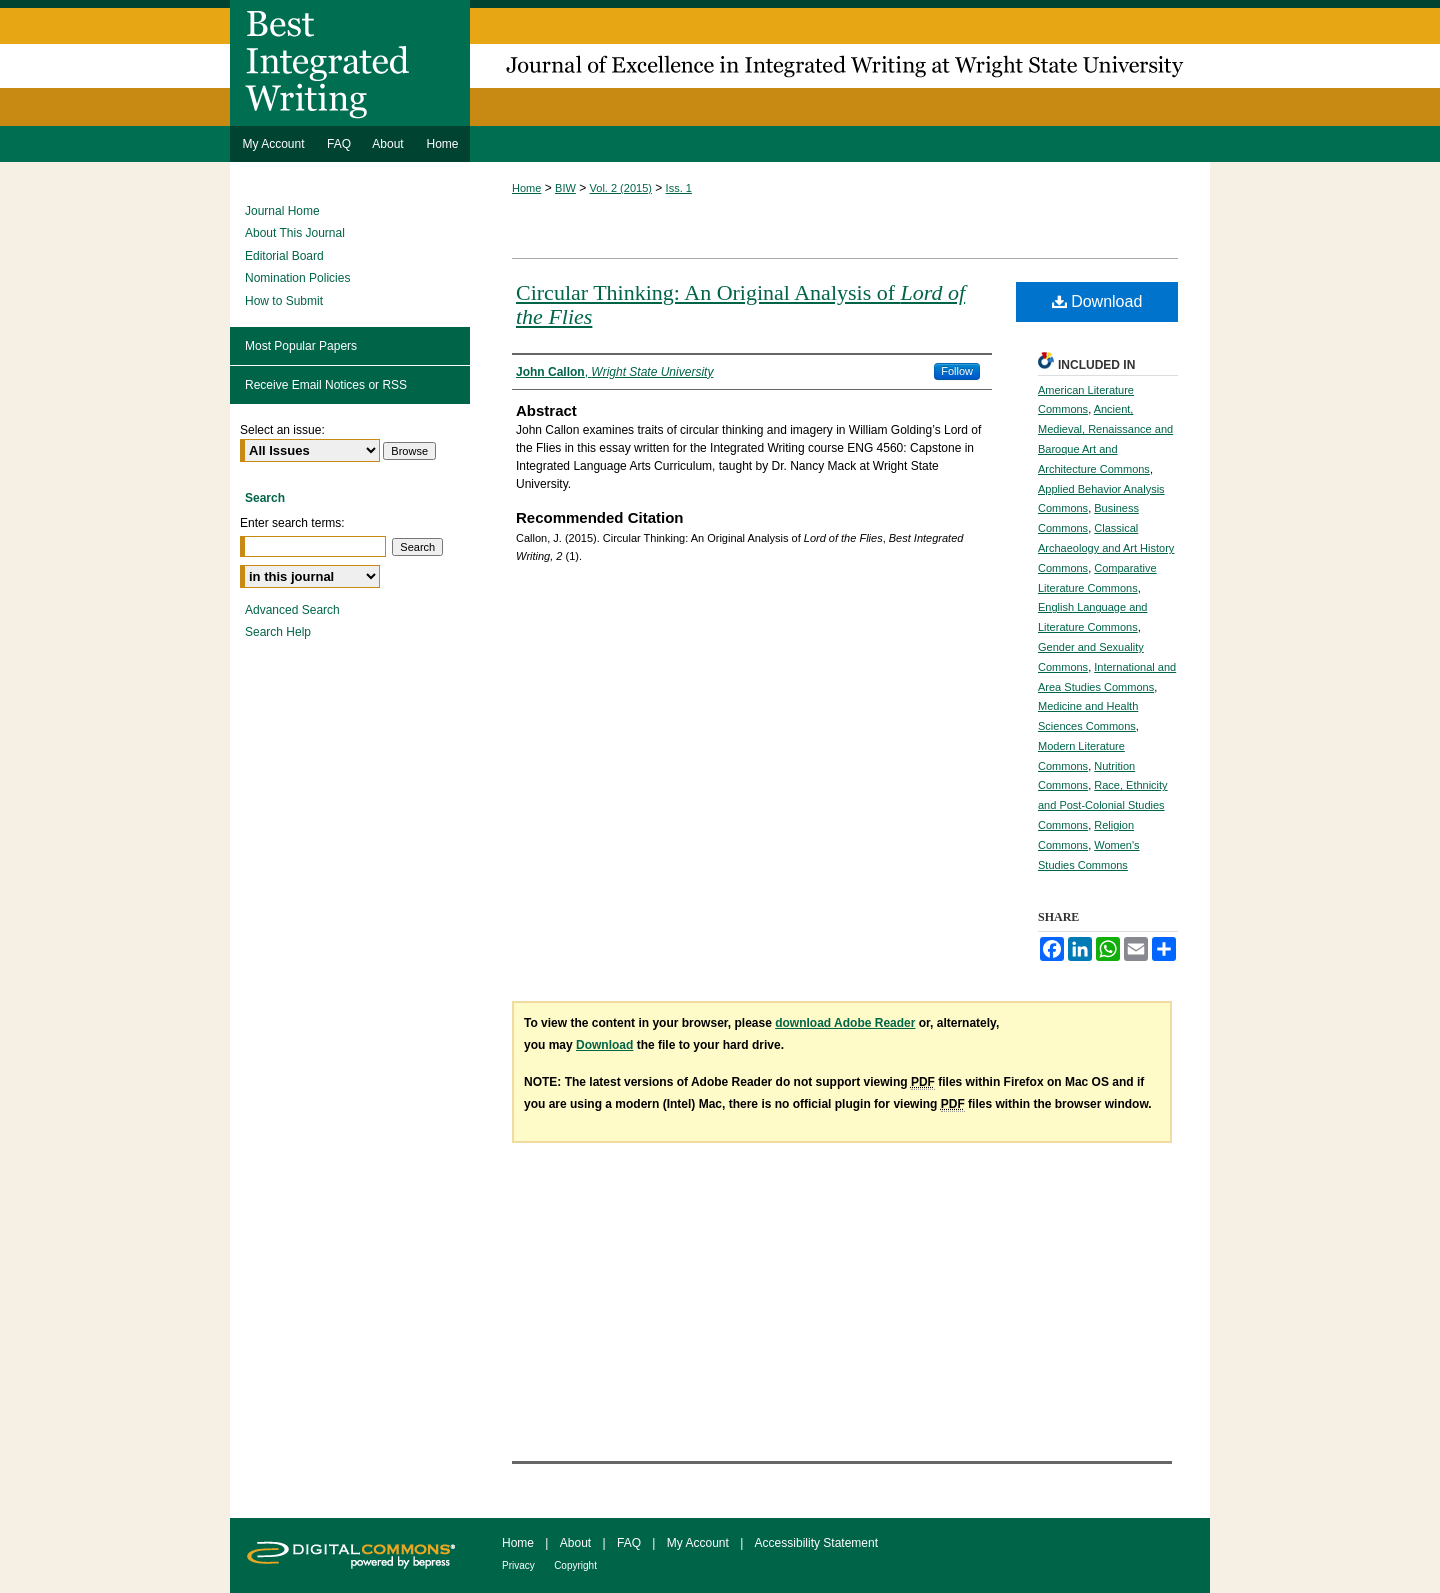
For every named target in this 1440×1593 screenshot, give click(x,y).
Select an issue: (282, 430)
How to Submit (284, 301)
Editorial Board (284, 256)
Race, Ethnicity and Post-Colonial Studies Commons (1103, 805)
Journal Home (282, 211)
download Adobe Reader (845, 1023)
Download (1097, 301)
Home (526, 188)
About (575, 1543)
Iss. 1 (679, 188)
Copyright (575, 1565)
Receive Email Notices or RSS (326, 385)
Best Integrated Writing (720, 63)
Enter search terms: (292, 523)
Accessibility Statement (816, 1543)
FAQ (629, 1543)
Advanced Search (292, 610)
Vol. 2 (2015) (621, 188)
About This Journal (295, 233)
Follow (957, 371)
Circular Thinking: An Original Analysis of (740, 304)
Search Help (278, 632)
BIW (565, 188)
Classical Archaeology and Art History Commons (1106, 548)
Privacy (518, 1565)
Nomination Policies (297, 278)
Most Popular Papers (301, 346)
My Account (698, 1543)
